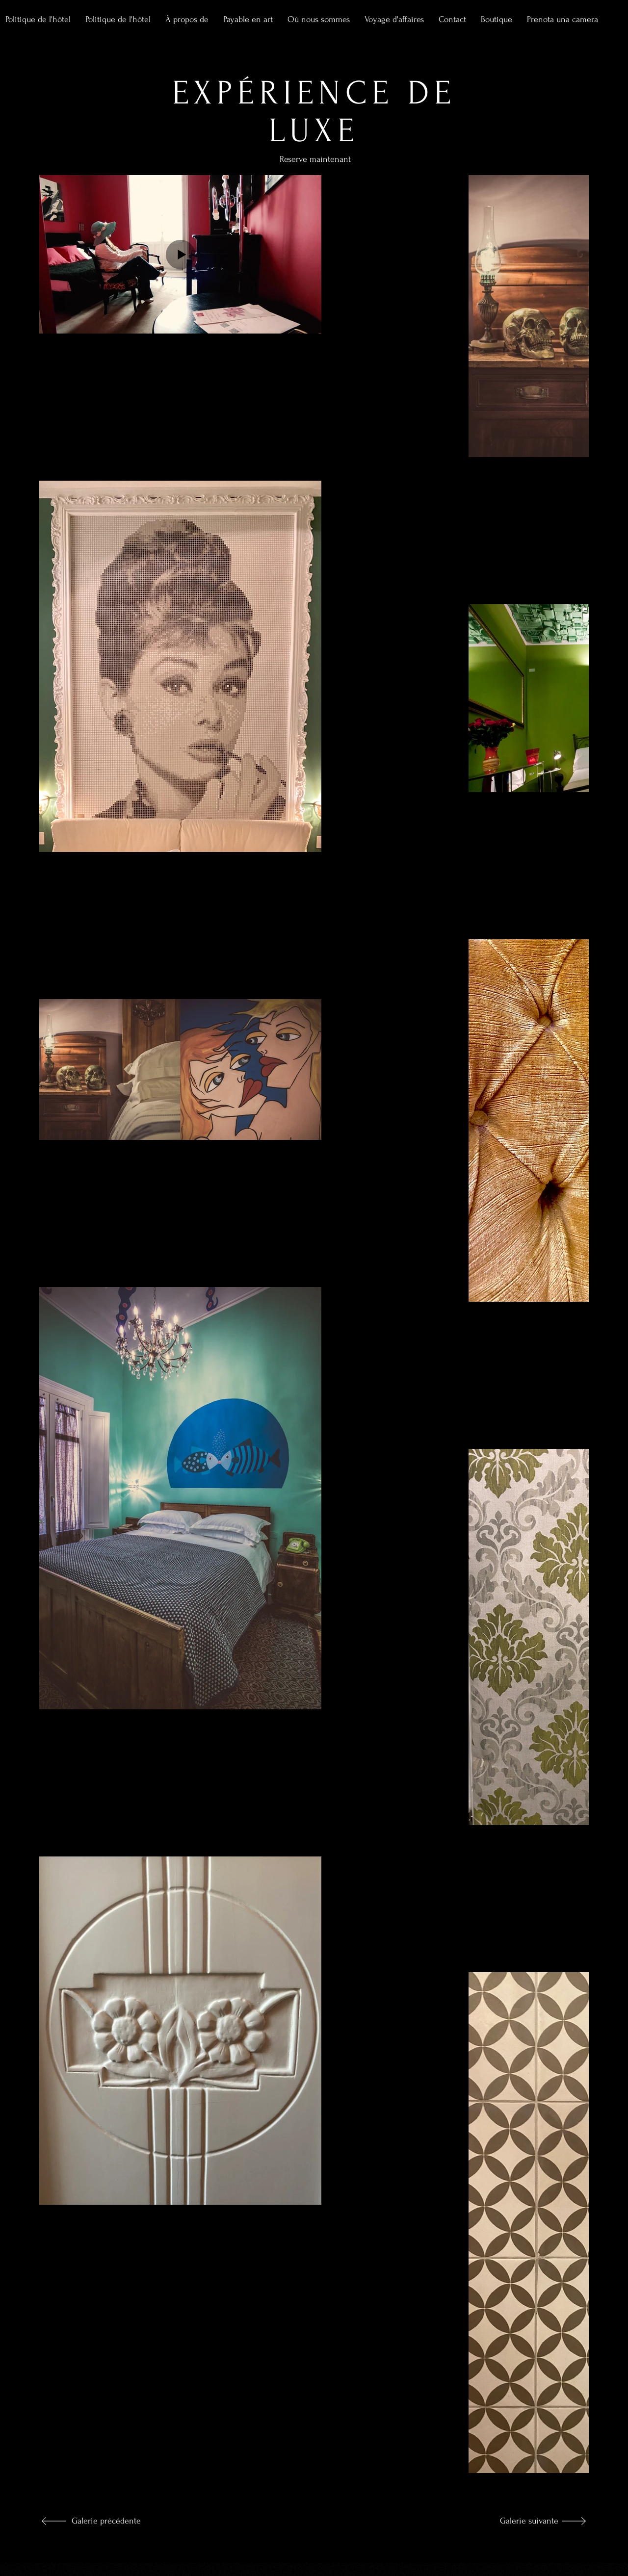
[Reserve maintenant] (371, 172)
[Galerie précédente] (104, 2521)
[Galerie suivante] (526, 2521)
